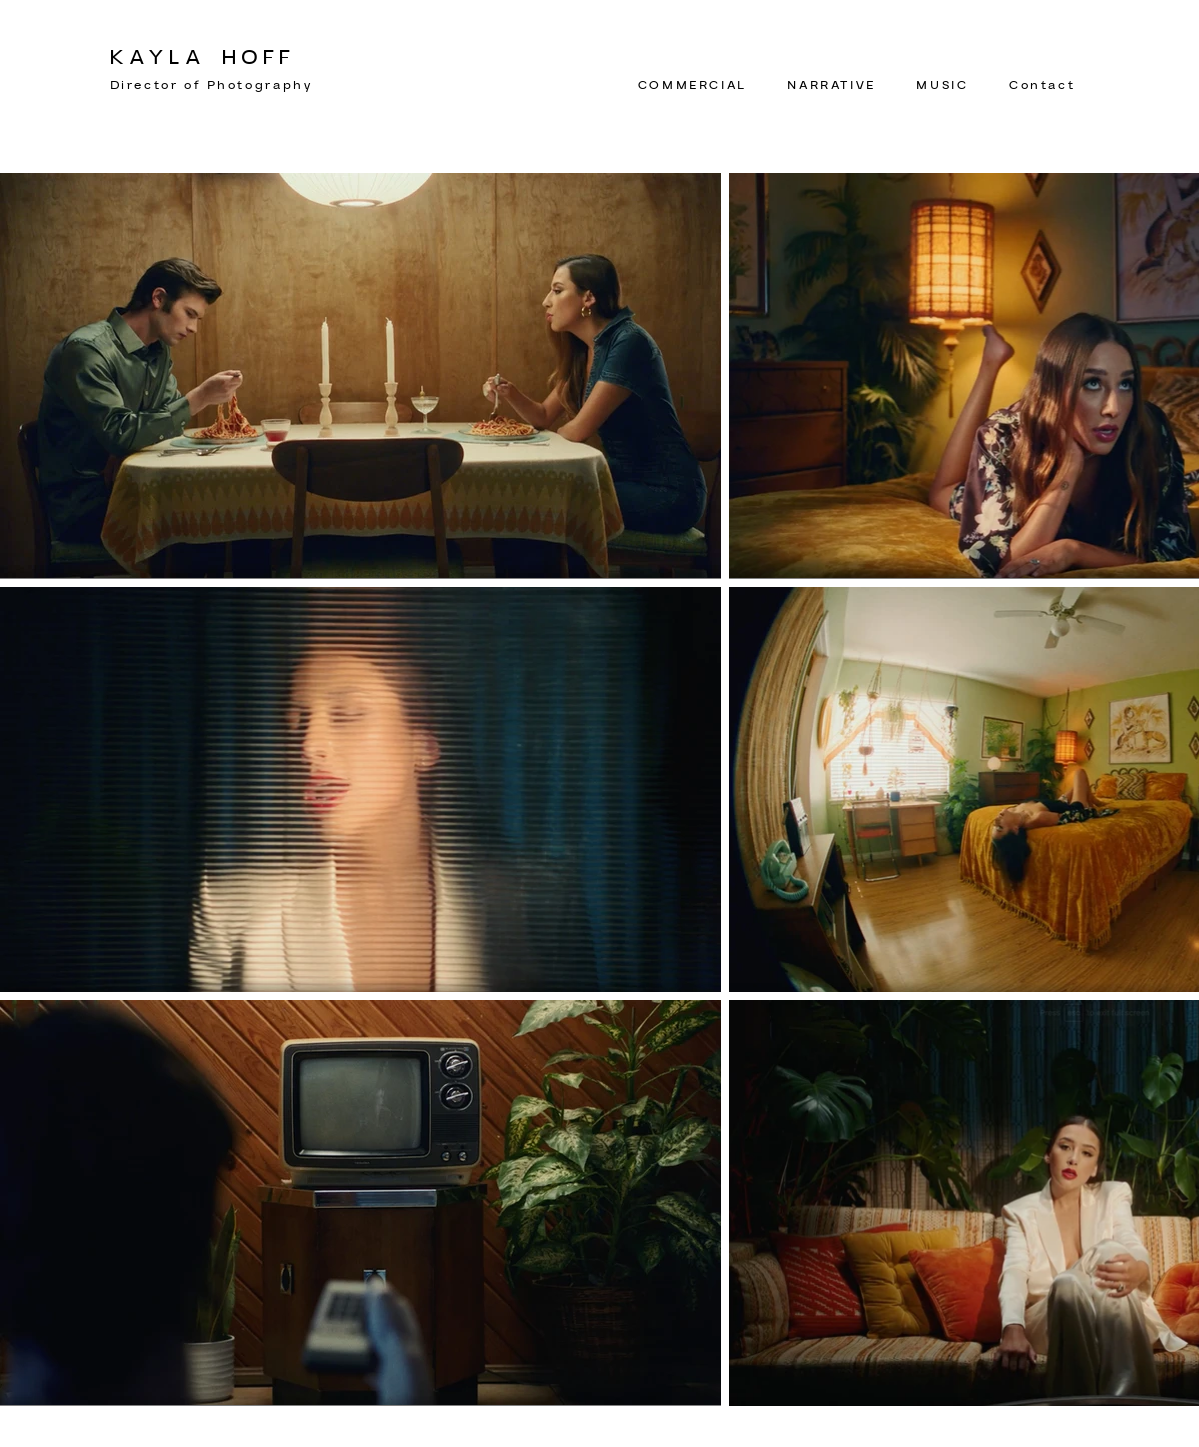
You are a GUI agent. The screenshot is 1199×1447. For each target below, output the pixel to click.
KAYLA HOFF (203, 58)
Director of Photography (211, 85)
